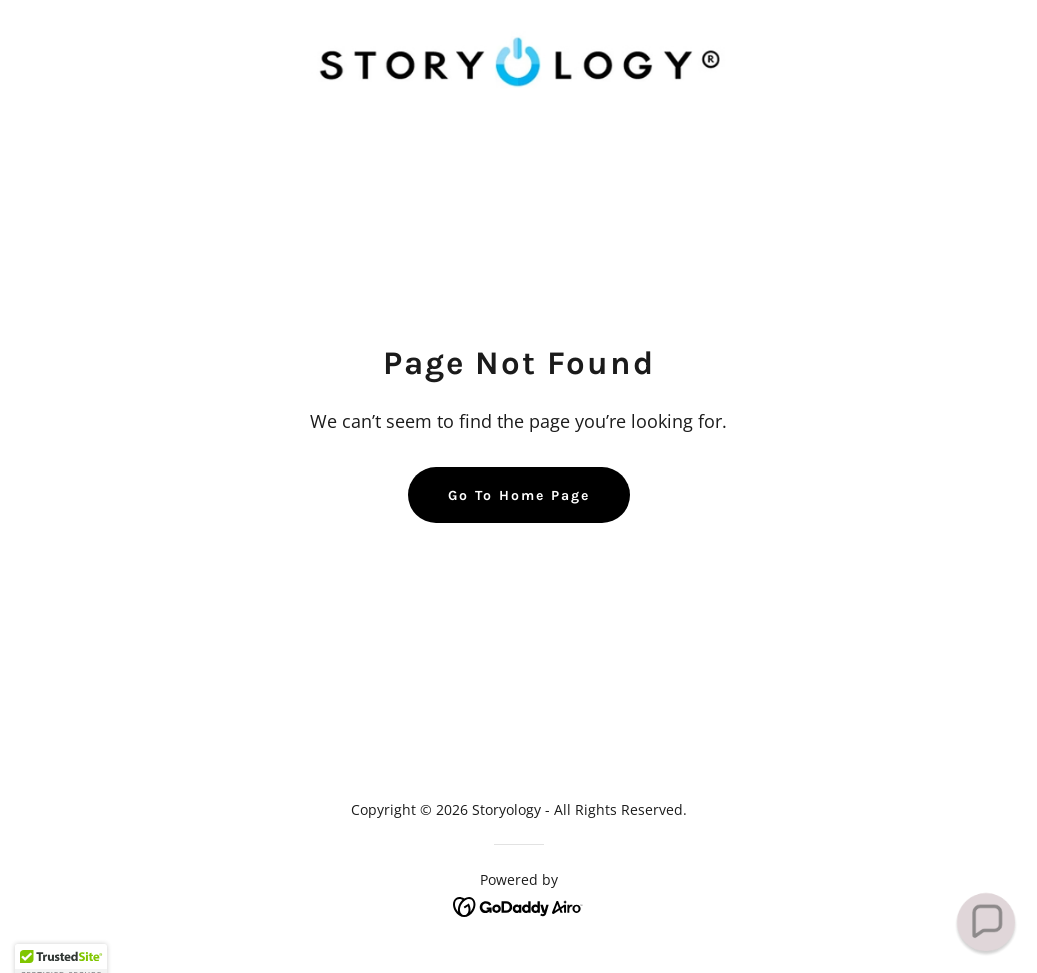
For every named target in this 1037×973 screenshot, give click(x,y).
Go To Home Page (519, 495)
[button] (985, 921)
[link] (518, 60)
